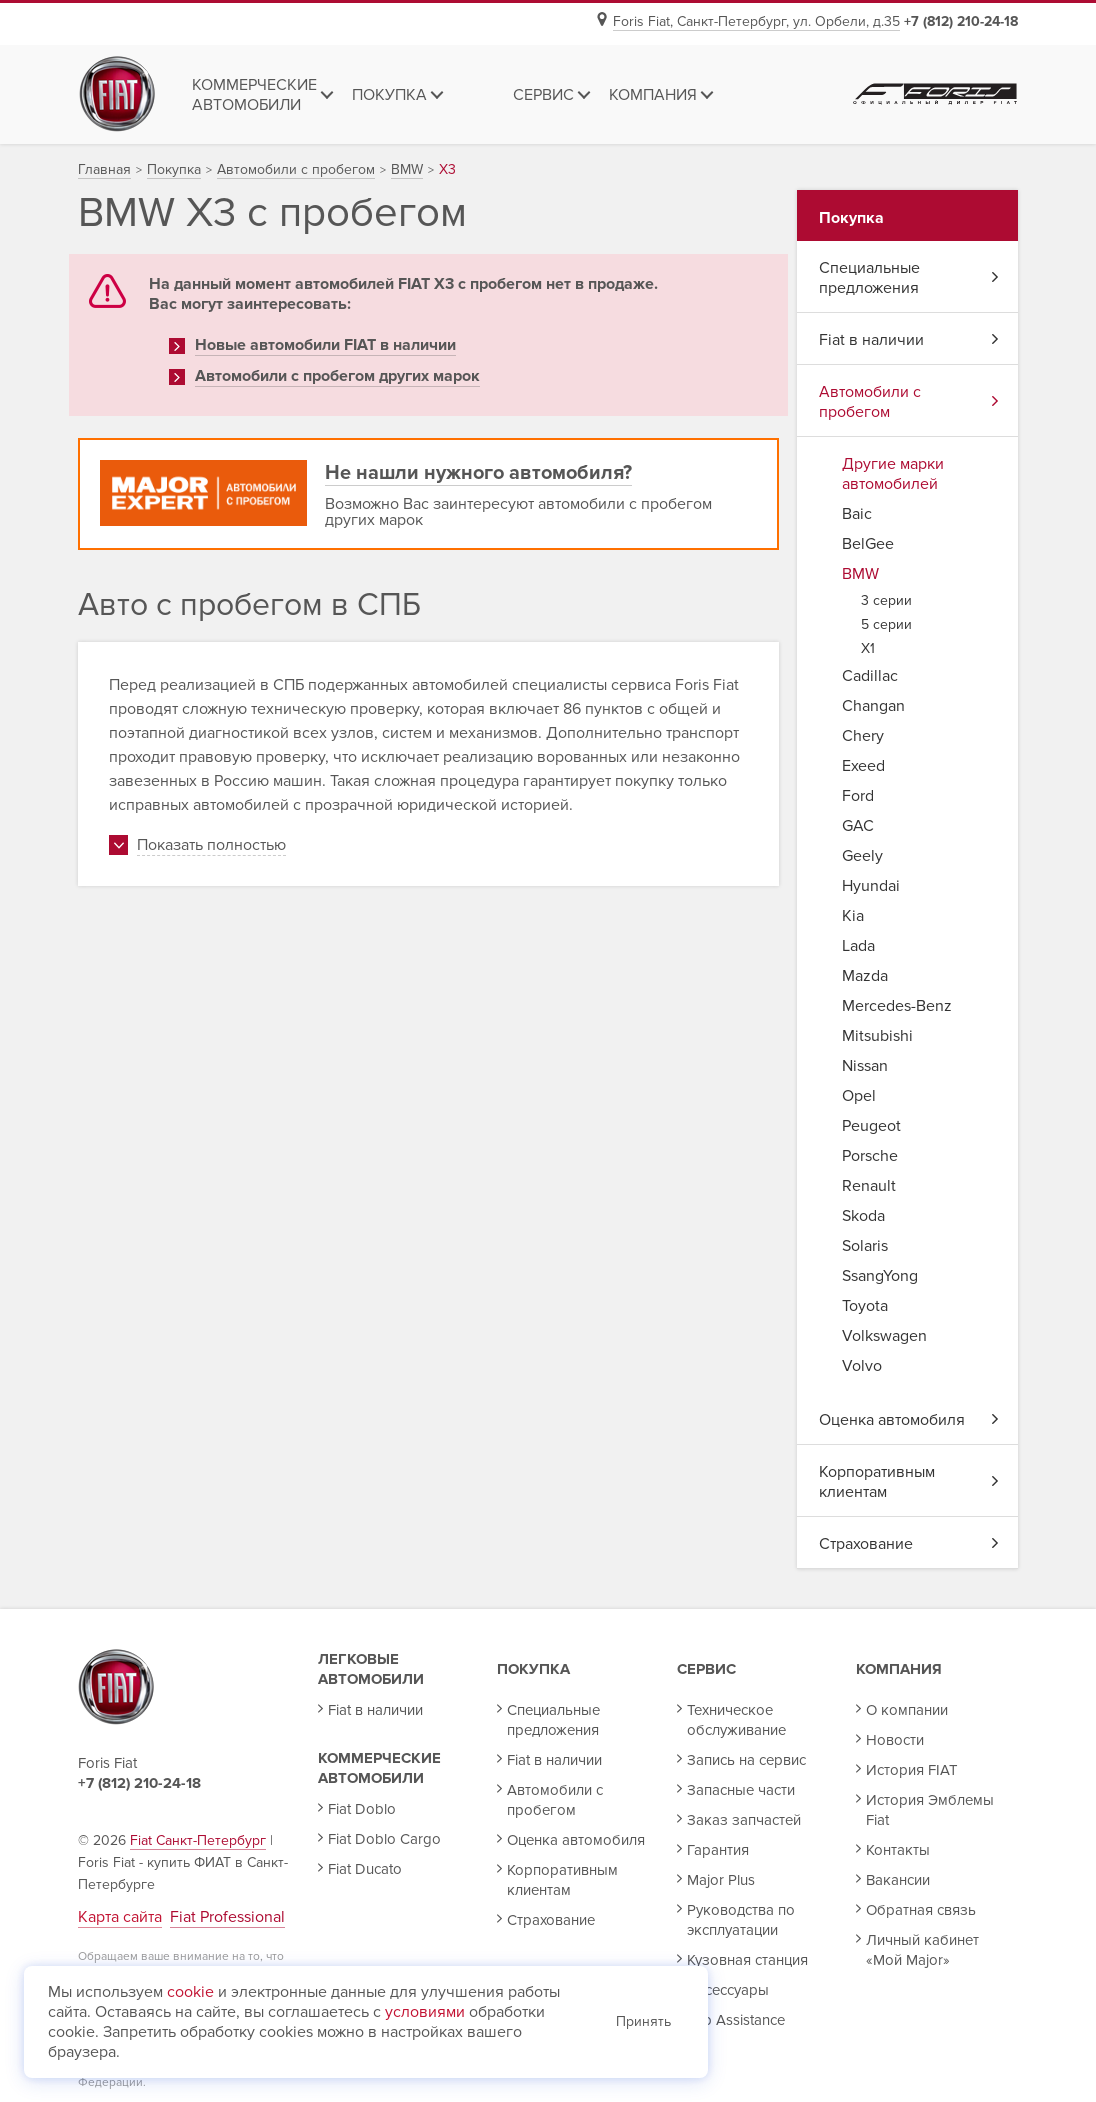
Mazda (865, 976)
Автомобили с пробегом (909, 402)
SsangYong (880, 1276)
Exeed (863, 766)
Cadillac (870, 676)
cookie (190, 1992)
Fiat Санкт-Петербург (198, 1840)
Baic (857, 514)
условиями (425, 2012)
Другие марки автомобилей (893, 474)
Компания (899, 1669)
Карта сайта (120, 1917)
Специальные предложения (909, 278)
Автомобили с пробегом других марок (337, 376)
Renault (869, 1186)
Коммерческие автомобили (379, 1768)
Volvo (862, 1366)
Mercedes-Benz (897, 1006)
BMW (860, 574)
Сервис (706, 1669)
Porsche (870, 1156)
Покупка (533, 1669)
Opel (859, 1096)
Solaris (865, 1246)
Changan (873, 706)
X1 (868, 648)
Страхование (909, 1544)
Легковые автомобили (371, 1669)
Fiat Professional (227, 1917)
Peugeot (871, 1126)
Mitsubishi (877, 1036)
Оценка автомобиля (909, 1420)
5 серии (886, 624)
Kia (853, 916)
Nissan (865, 1066)
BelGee (868, 544)
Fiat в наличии (909, 340)
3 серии (886, 600)
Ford (858, 796)
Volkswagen (884, 1336)
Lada (858, 946)
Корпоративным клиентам (909, 1482)
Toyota (865, 1306)
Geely (862, 856)
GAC (858, 826)
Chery (863, 736)
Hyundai (871, 886)
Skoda (863, 1216)
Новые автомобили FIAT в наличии (325, 345)
